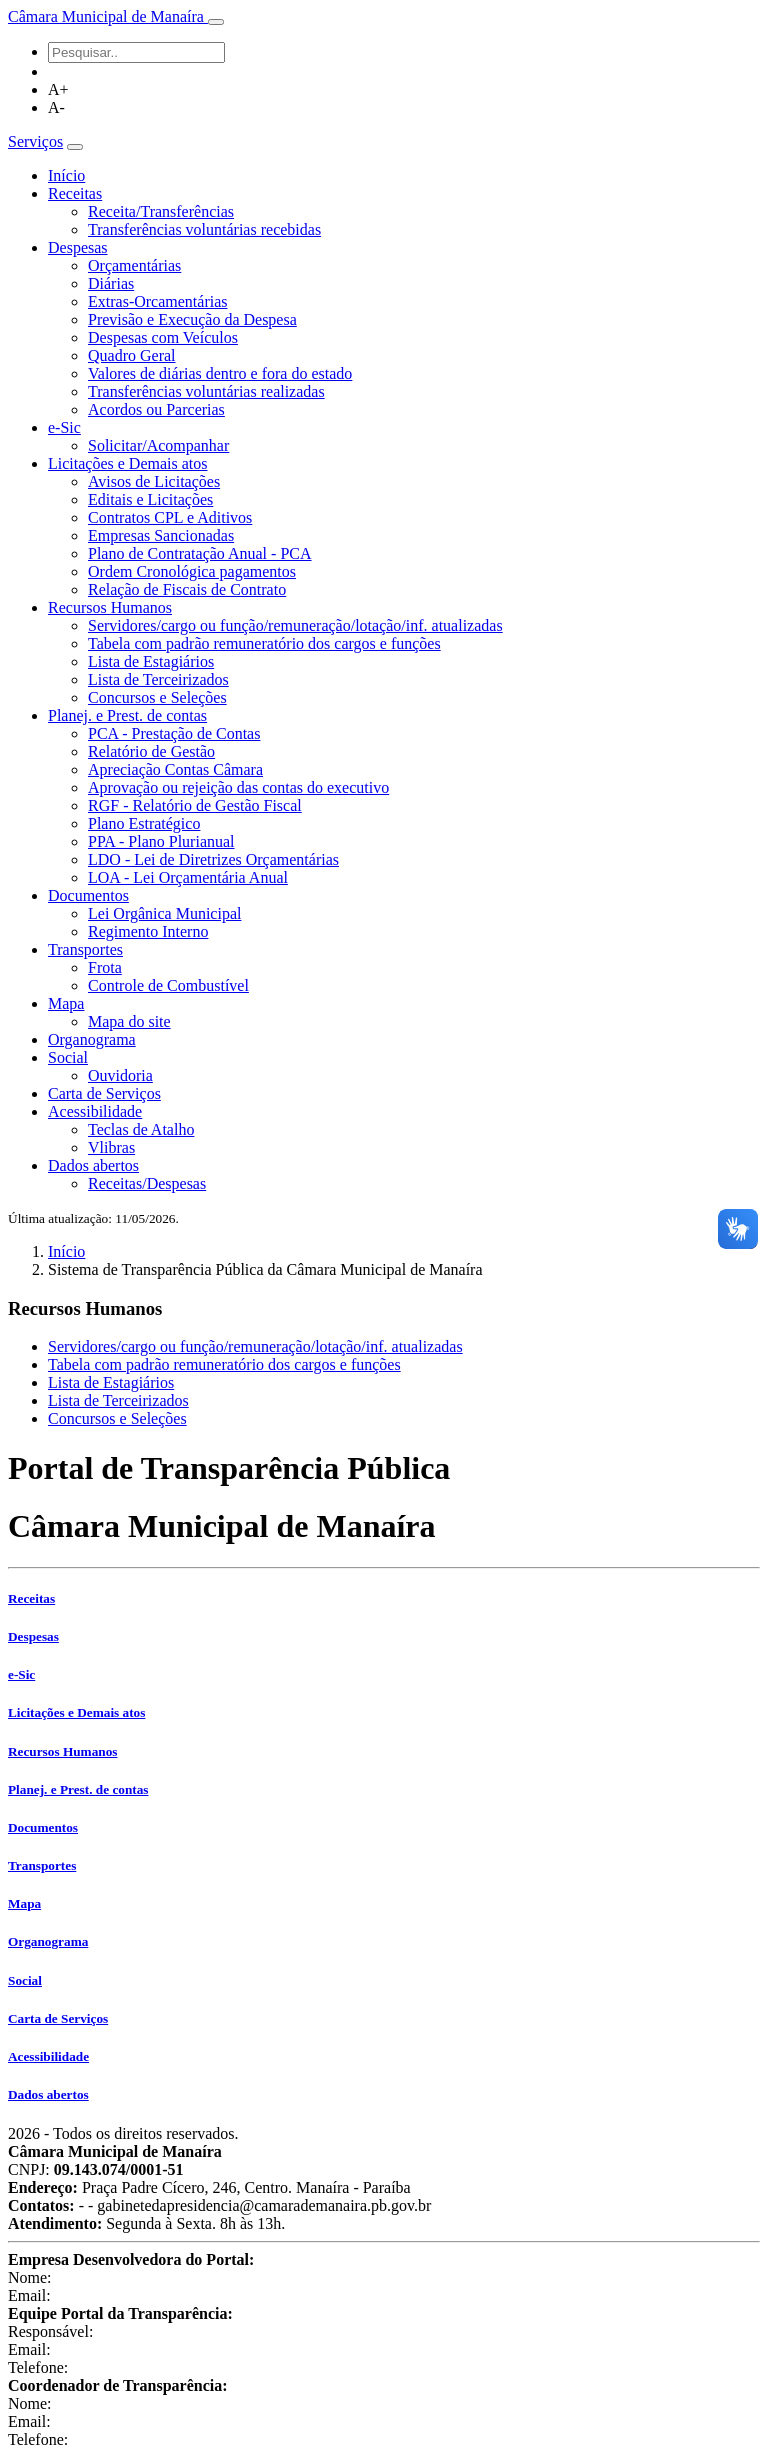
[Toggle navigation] (216, 22)
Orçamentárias (134, 265)
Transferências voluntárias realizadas (206, 391)
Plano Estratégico (144, 823)
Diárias (111, 283)
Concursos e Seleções (157, 697)
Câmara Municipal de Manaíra (108, 16)
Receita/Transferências (161, 211)
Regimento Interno (148, 931)
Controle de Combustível (168, 985)
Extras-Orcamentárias (157, 301)
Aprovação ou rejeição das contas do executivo (238, 787)
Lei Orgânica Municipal (164, 913)
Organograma (92, 1039)
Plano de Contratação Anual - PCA (200, 553)
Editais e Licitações (150, 499)
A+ (58, 89)
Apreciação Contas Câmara (175, 769)
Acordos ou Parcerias (156, 409)
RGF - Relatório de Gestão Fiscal (195, 805)
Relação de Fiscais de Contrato (187, 589)
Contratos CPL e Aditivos (170, 517)
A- (56, 107)
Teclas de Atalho (141, 1129)
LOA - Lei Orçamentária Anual (188, 877)
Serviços (35, 141)
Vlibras (111, 1147)
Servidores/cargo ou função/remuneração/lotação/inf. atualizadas (295, 625)
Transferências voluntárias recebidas (204, 229)
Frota (105, 967)
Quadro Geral (132, 355)
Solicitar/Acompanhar (158, 445)
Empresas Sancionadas (161, 535)
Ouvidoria (120, 1075)
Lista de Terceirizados (158, 679)
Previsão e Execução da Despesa (192, 319)
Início (66, 175)
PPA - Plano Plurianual (161, 841)
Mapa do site (129, 1021)
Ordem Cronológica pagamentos (192, 571)
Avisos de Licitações (154, 481)
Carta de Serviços (104, 1093)
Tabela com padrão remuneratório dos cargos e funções (264, 643)
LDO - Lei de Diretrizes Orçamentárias (213, 859)
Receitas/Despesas (147, 1183)
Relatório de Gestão (151, 751)
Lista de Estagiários (151, 661)
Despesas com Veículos (163, 337)
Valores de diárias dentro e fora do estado (220, 373)
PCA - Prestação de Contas (174, 733)
